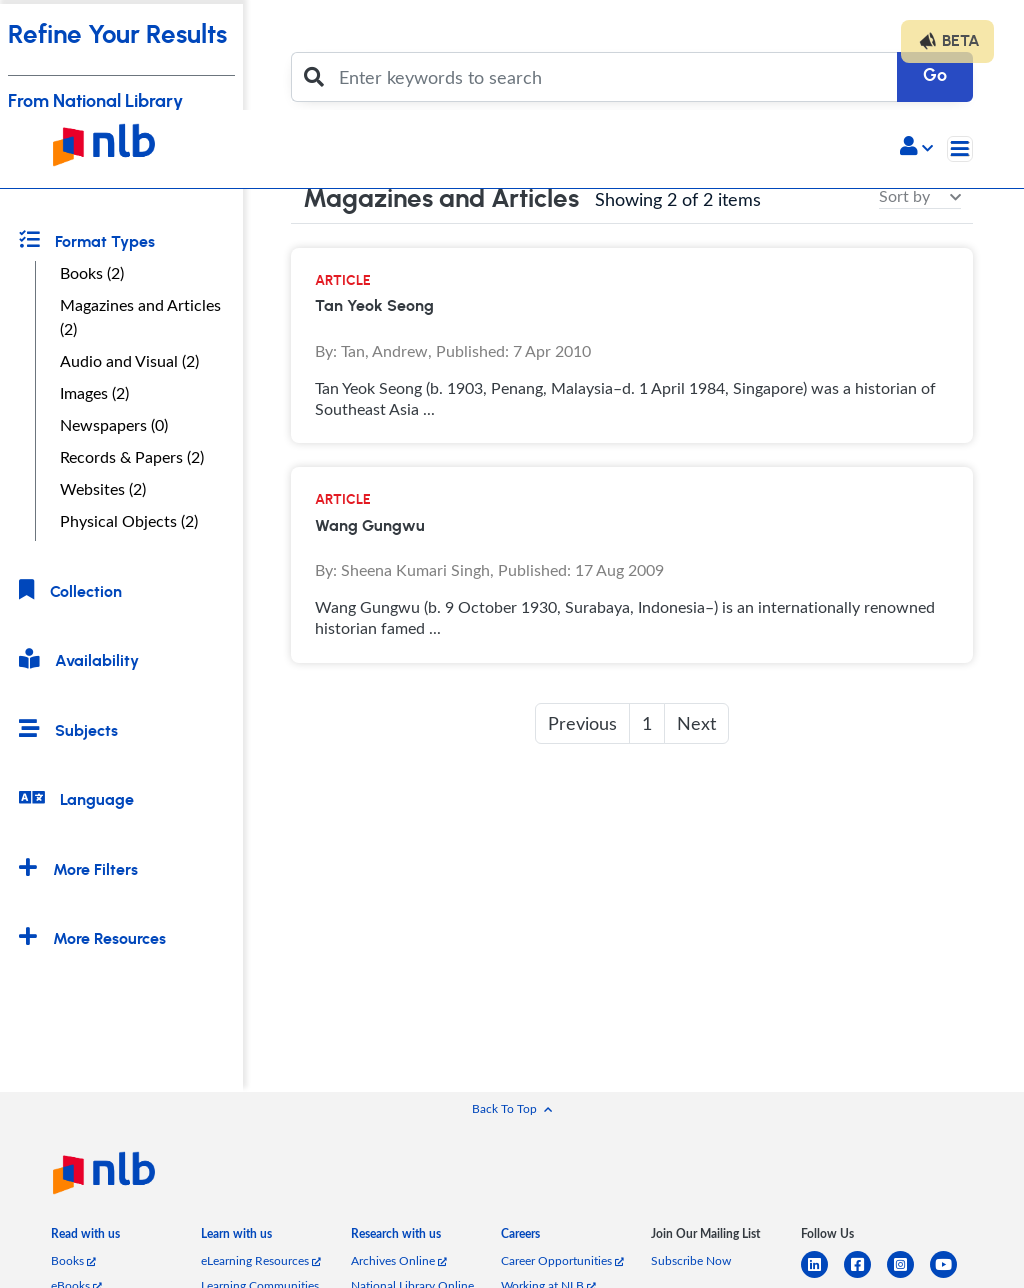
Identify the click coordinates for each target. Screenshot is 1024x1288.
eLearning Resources (261, 1260)
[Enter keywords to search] (612, 77)
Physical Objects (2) (129, 521)
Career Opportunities (562, 1260)
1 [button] (647, 723)
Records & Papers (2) (132, 457)
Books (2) (92, 273)
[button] (916, 148)
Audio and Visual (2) (129, 361)
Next (696, 723)
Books (73, 1260)
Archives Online (399, 1260)
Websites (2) (103, 489)
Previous (582, 723)
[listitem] (85, 1237)
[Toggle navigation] (960, 149)
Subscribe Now (691, 1260)
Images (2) (94, 393)
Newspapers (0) (114, 425)
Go (935, 76)
